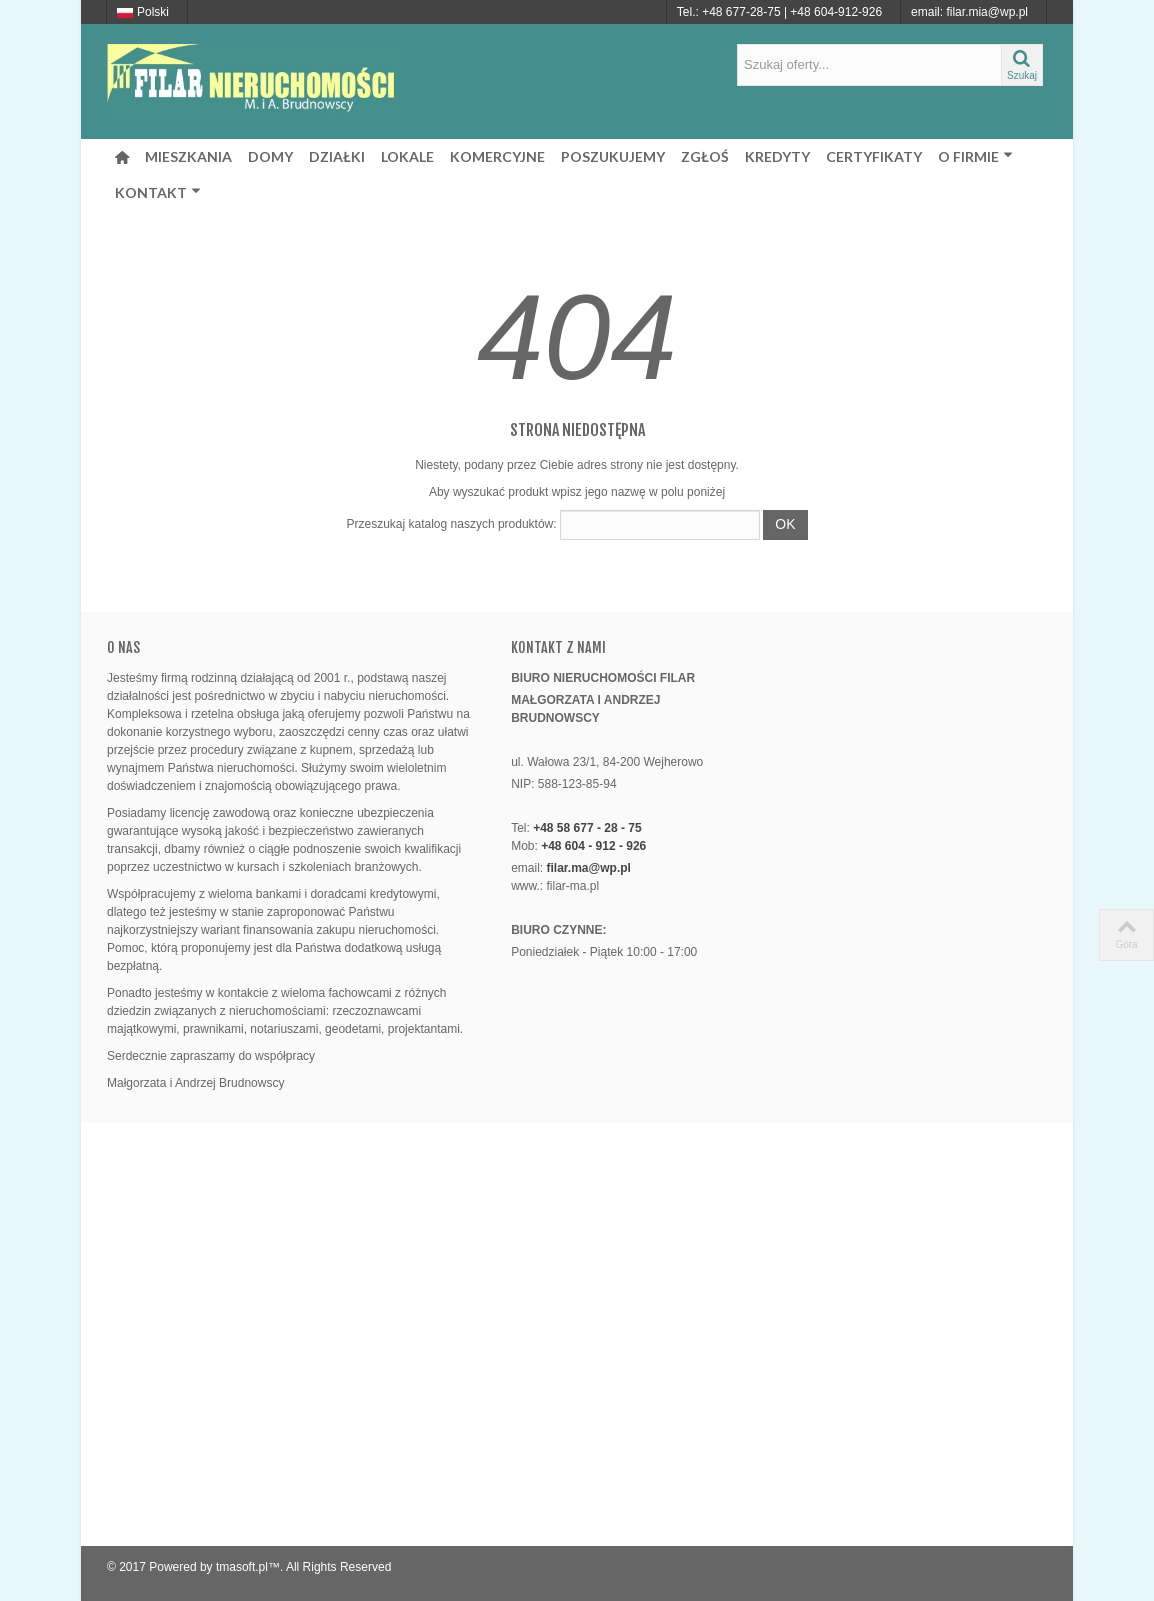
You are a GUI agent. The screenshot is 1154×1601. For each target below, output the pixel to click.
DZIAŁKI (337, 156)
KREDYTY (777, 156)
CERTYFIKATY (874, 156)
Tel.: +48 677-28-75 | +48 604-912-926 (779, 12)
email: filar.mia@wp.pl (969, 12)
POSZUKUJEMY (613, 156)
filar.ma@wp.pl (589, 868)
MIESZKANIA (188, 156)
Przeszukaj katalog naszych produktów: (451, 524)
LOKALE (407, 156)
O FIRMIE (975, 156)
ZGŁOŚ (705, 156)
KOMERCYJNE (497, 156)
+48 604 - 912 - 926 (593, 846)
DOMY (270, 156)
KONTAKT (158, 192)
